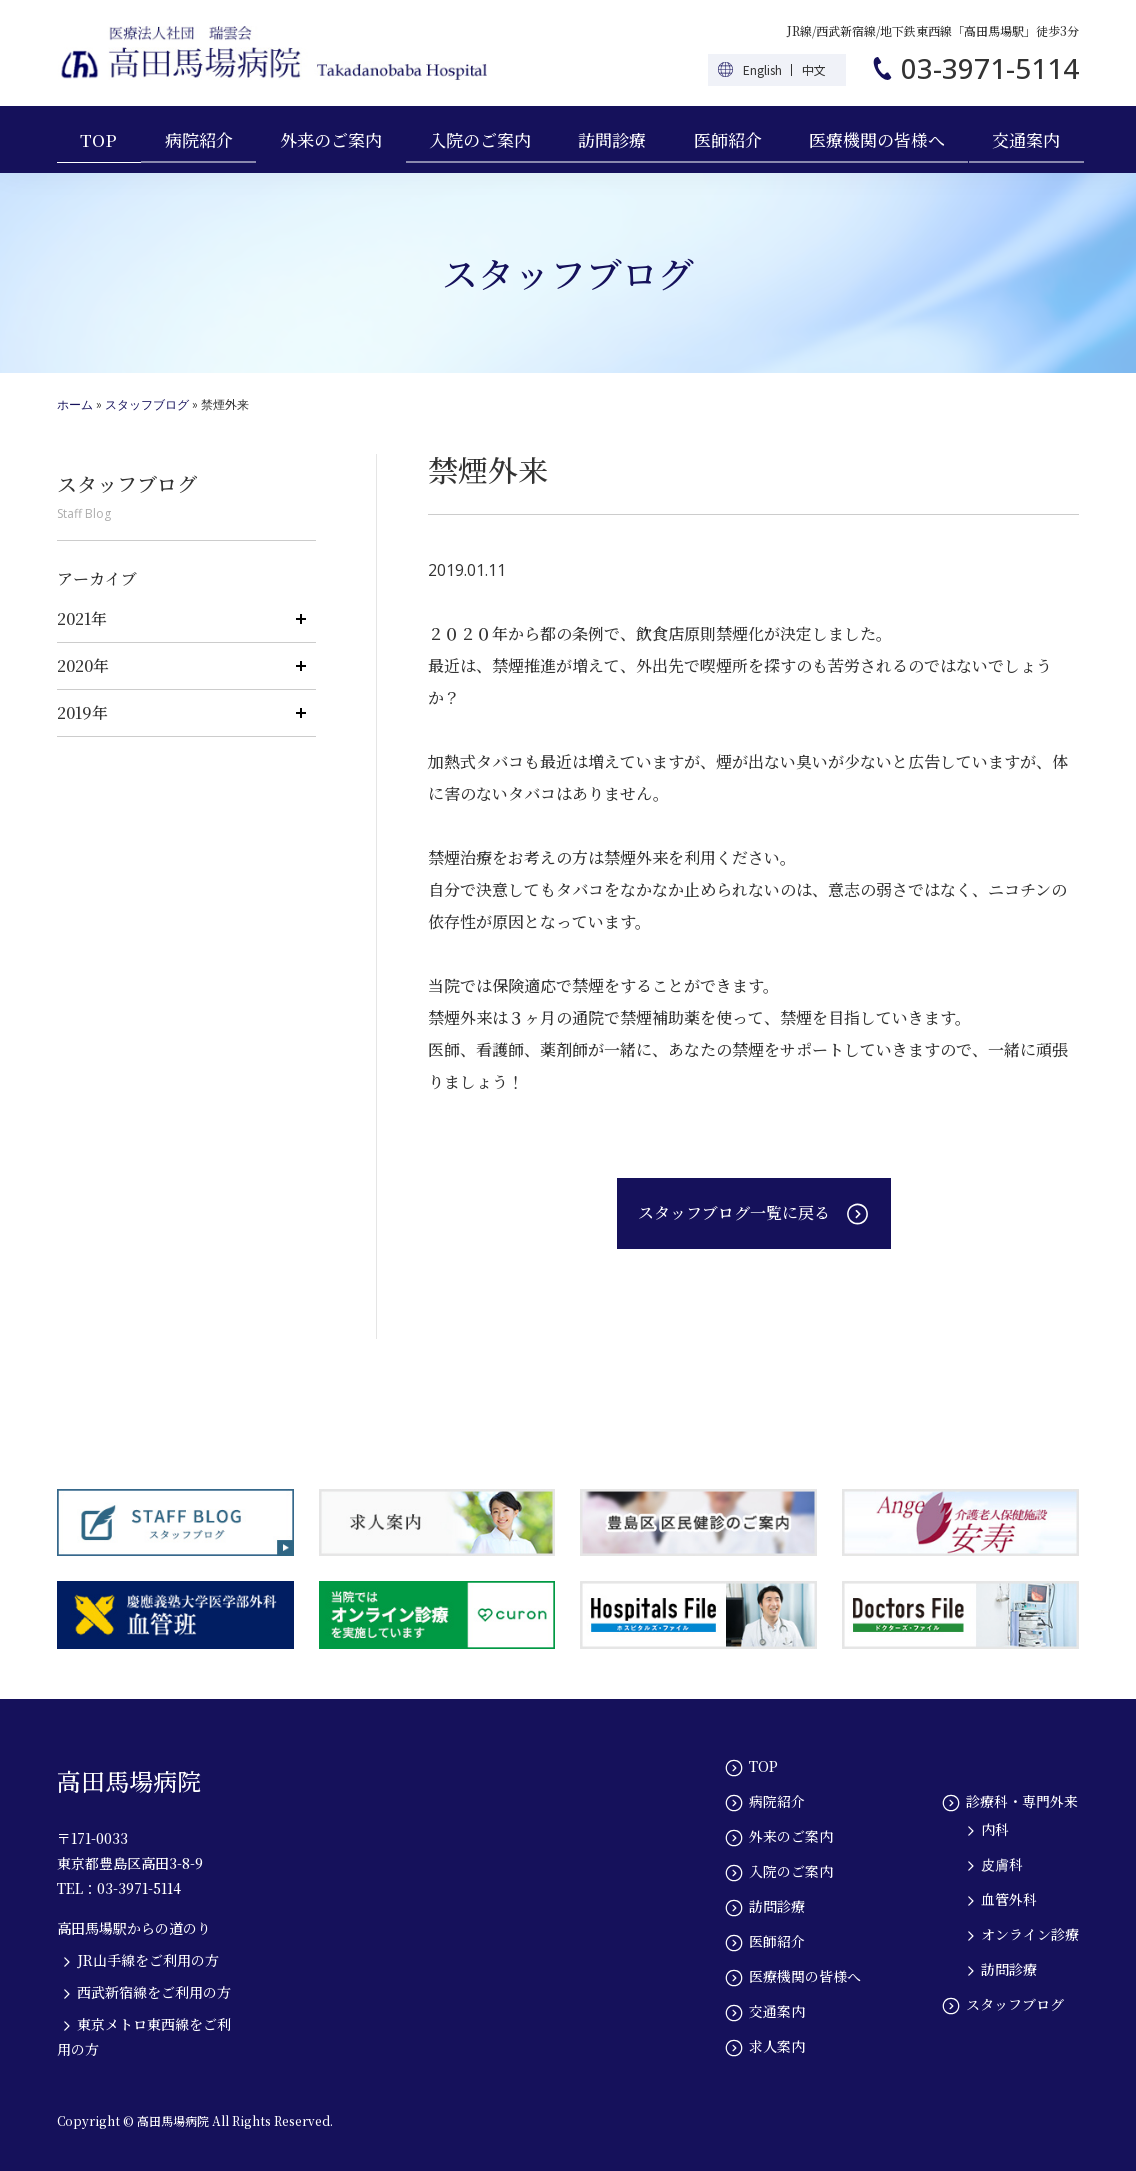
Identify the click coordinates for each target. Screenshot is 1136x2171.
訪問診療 (612, 139)
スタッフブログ (147, 403)
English (762, 69)
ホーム (75, 403)
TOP (98, 139)
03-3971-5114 (990, 68)
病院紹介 (199, 139)
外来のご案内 (331, 139)
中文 (814, 69)
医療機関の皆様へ (877, 139)
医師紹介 (728, 139)
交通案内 (1026, 139)
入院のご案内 (480, 139)
